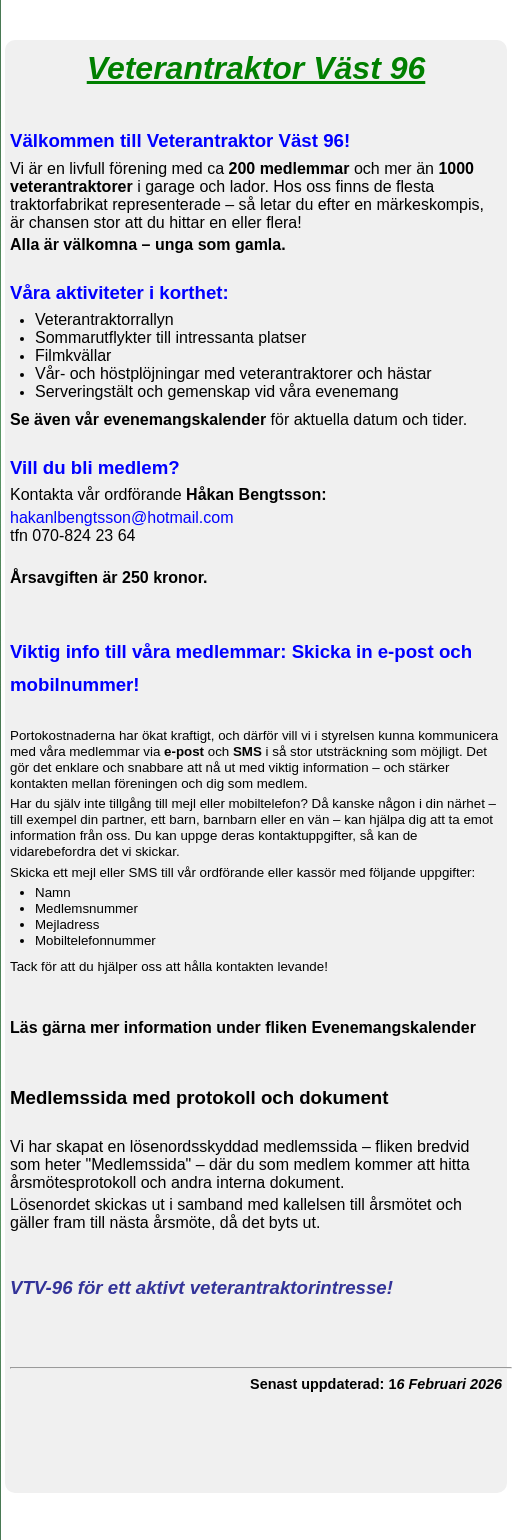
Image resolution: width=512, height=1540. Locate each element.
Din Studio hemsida (256, 1529)
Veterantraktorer (255, 18)
